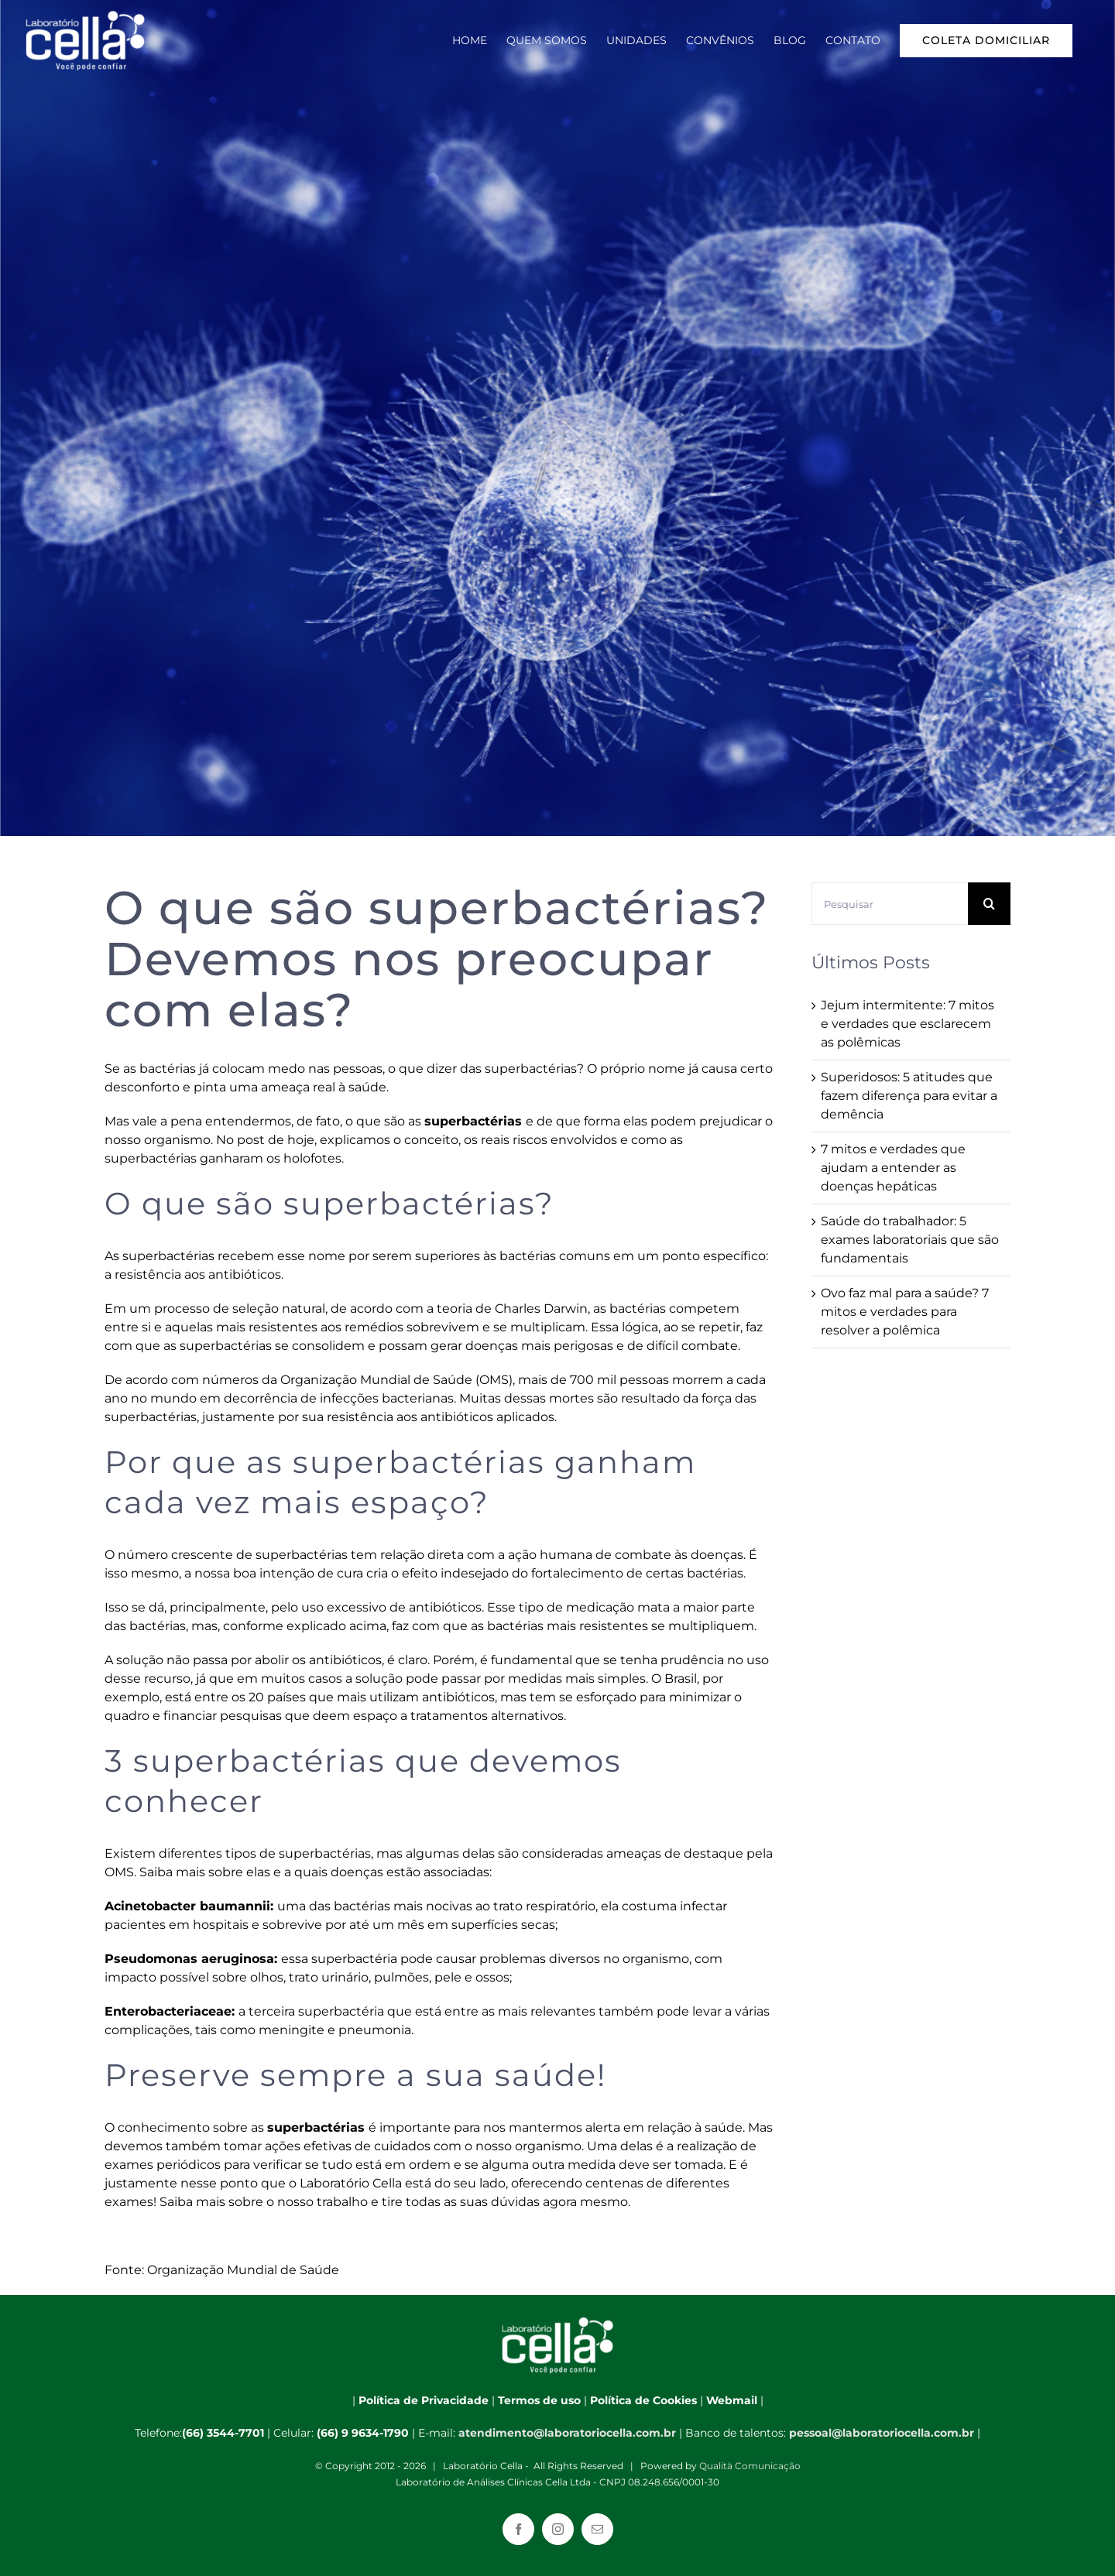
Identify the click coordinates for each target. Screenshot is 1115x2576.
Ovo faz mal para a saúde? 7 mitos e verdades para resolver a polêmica (905, 1312)
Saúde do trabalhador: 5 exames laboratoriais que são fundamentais (910, 1240)
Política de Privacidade (424, 2400)
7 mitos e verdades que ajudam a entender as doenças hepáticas (893, 1168)
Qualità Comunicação (750, 2466)
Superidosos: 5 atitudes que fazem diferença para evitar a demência (909, 1096)
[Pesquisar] (889, 903)
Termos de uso (539, 2400)
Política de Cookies (643, 2400)
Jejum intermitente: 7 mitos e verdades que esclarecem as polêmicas (907, 1024)
